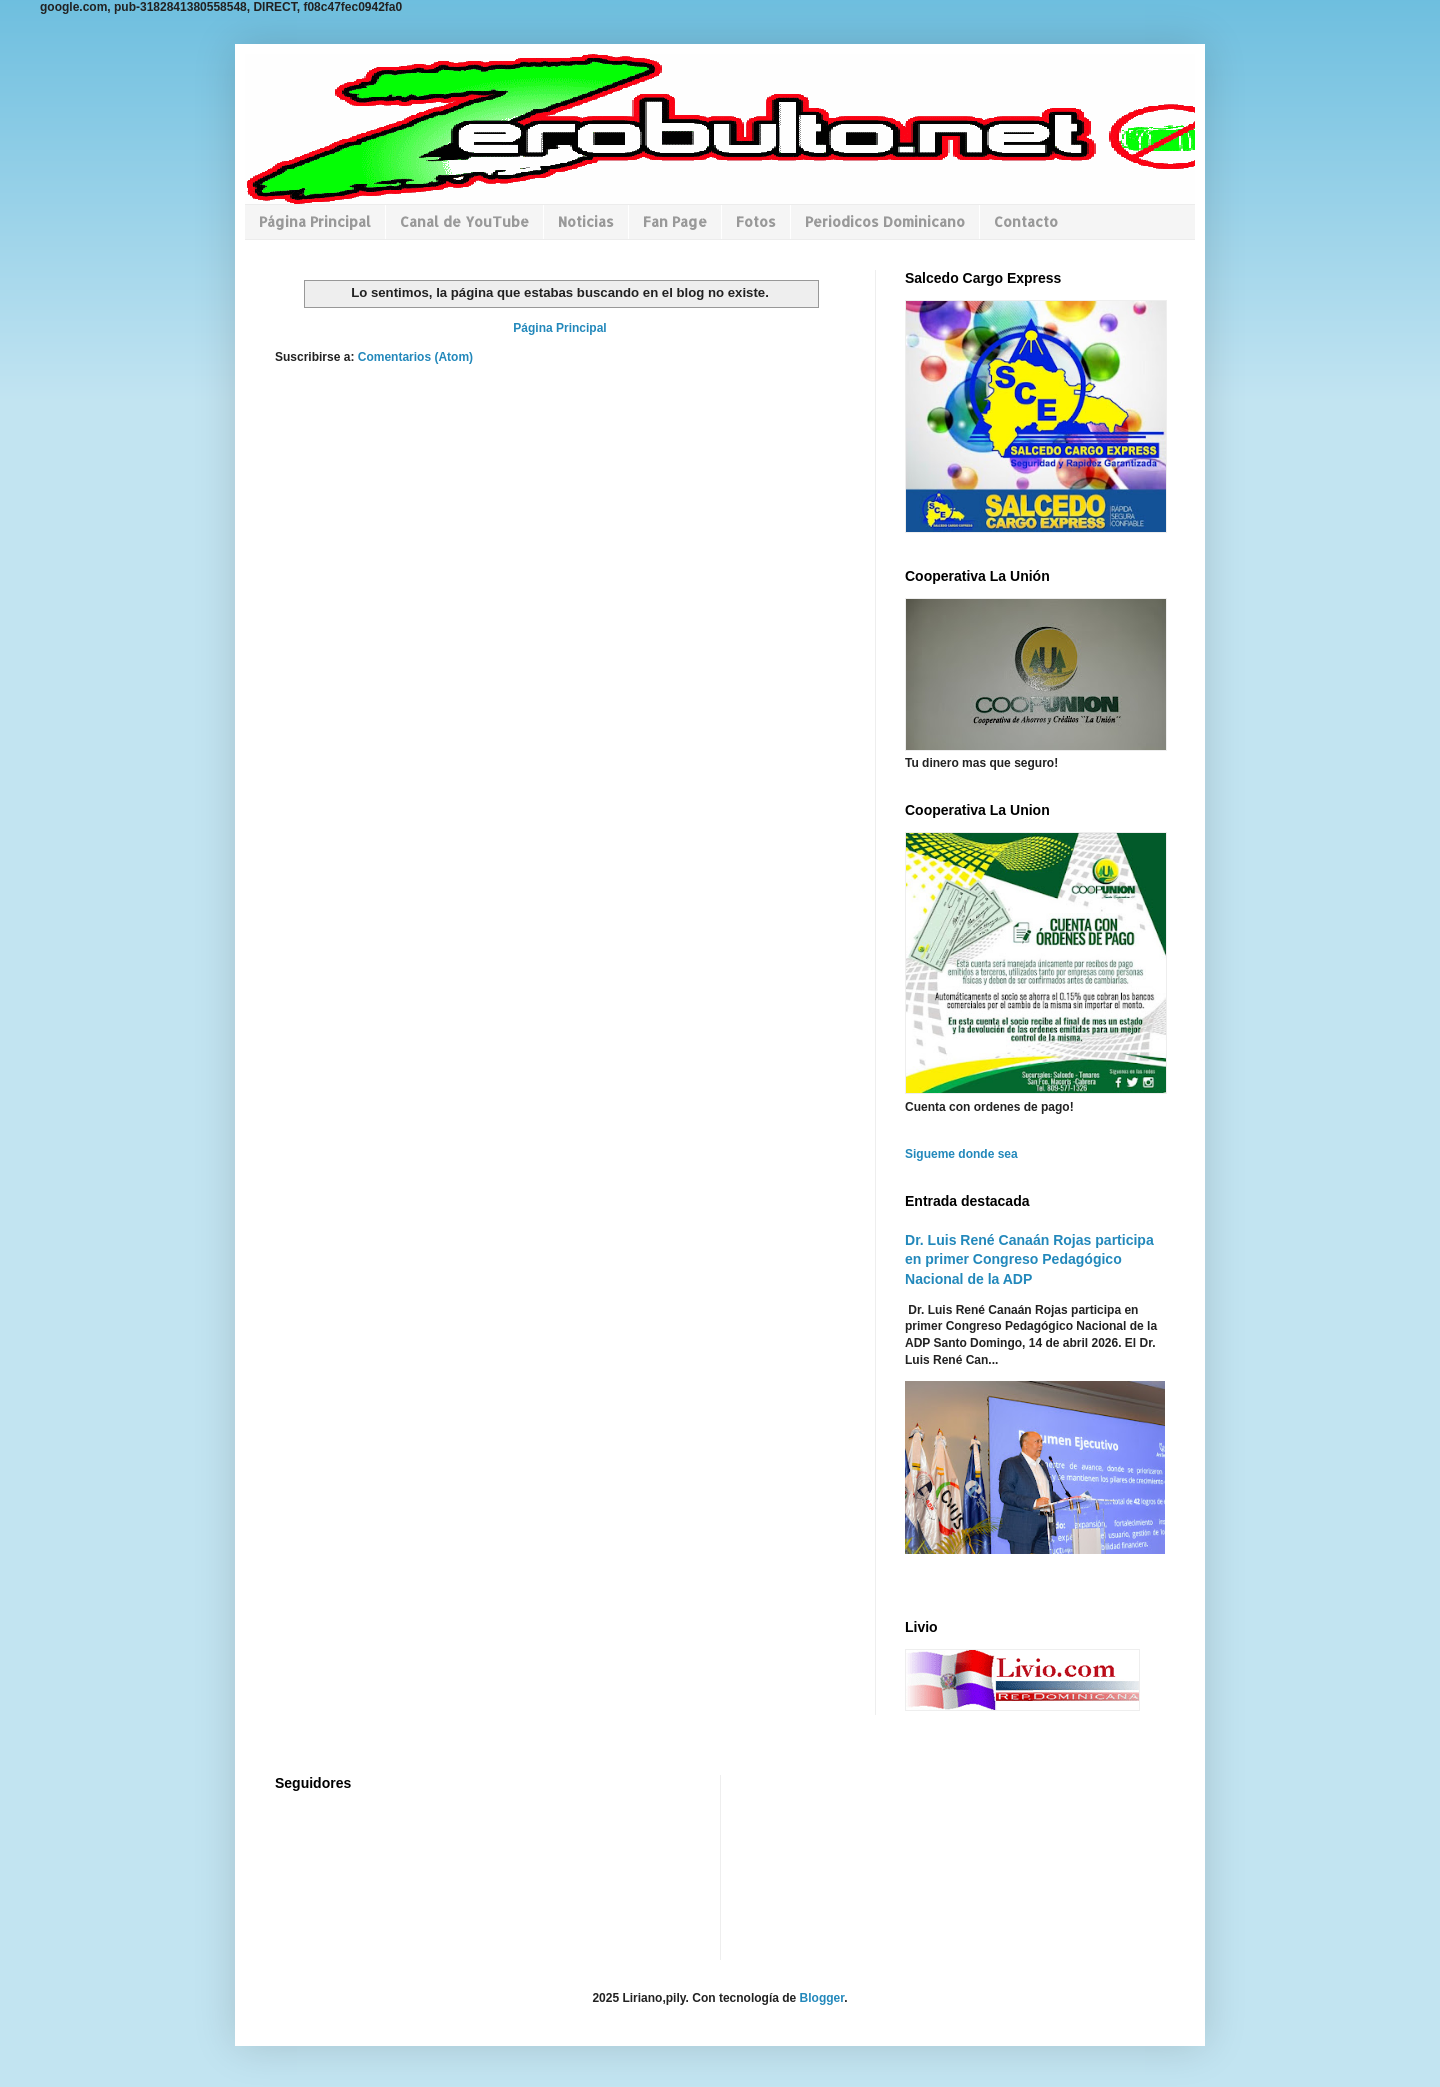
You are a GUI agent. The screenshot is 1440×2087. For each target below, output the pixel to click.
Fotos (756, 221)
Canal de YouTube (464, 221)
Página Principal (315, 221)
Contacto (1026, 221)
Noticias (586, 221)
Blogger (822, 1998)
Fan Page (675, 221)
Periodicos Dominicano (885, 221)
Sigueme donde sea (961, 1154)
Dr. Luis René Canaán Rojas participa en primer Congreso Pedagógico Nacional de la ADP (1029, 1259)
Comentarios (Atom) (415, 357)
